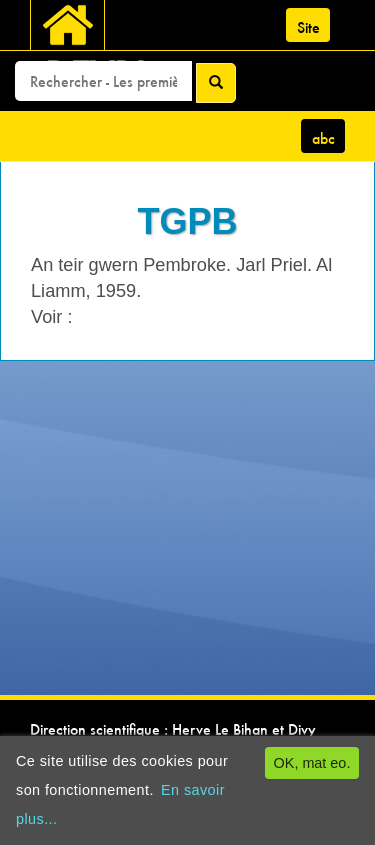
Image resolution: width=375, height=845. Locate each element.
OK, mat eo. (312, 763)
